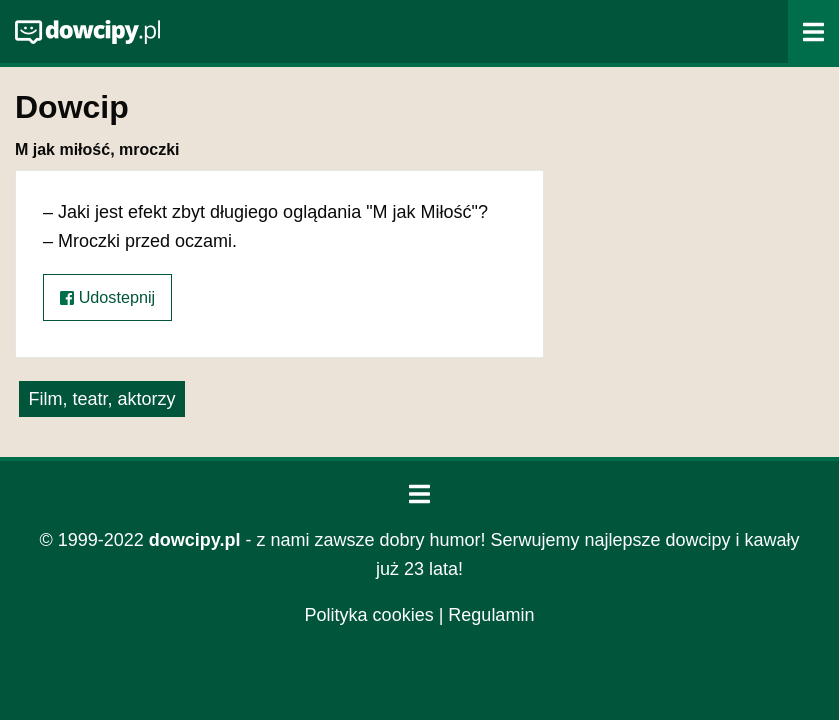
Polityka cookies (369, 615)
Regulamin (491, 615)
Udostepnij (107, 297)
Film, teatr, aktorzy (101, 399)
